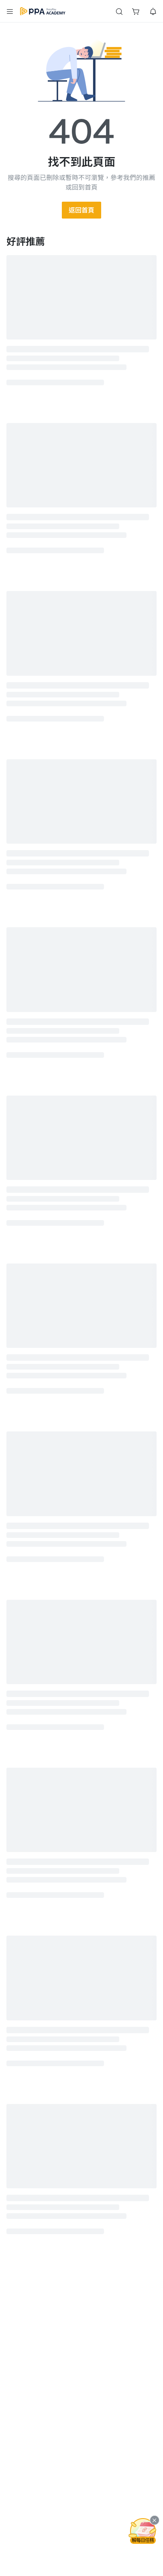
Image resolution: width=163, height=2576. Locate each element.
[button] (10, 11)
